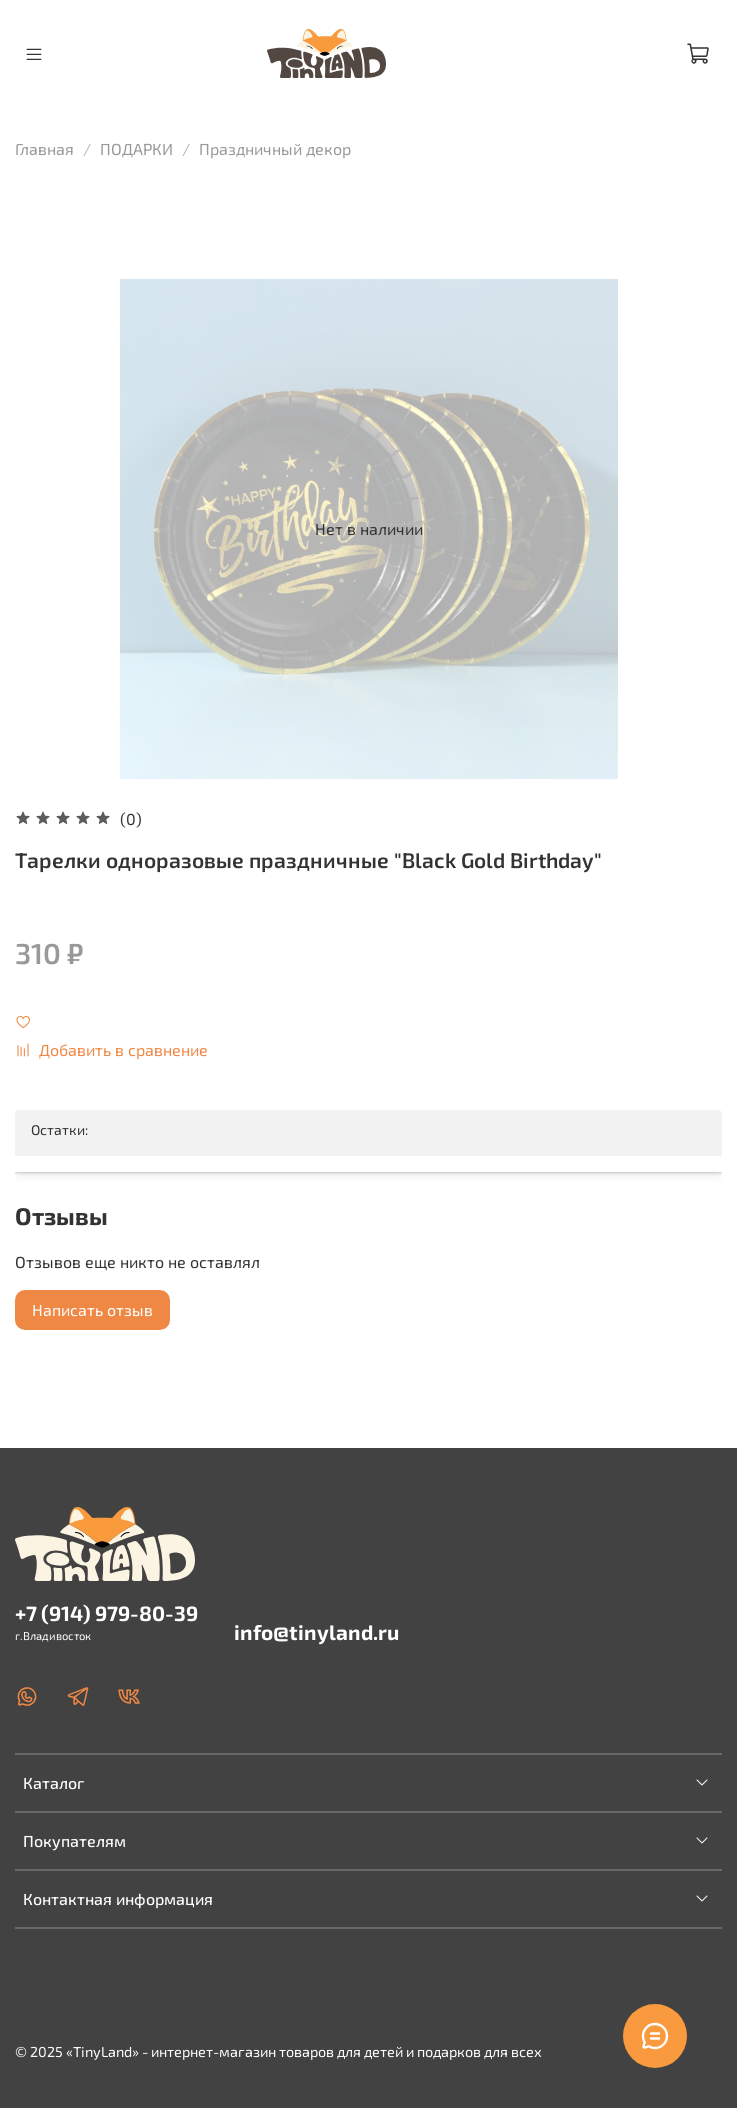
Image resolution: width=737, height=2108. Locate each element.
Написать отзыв (92, 1309)
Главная (44, 148)
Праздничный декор (275, 148)
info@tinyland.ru (316, 1631)
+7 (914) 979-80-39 (106, 1612)
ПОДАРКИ (136, 148)
